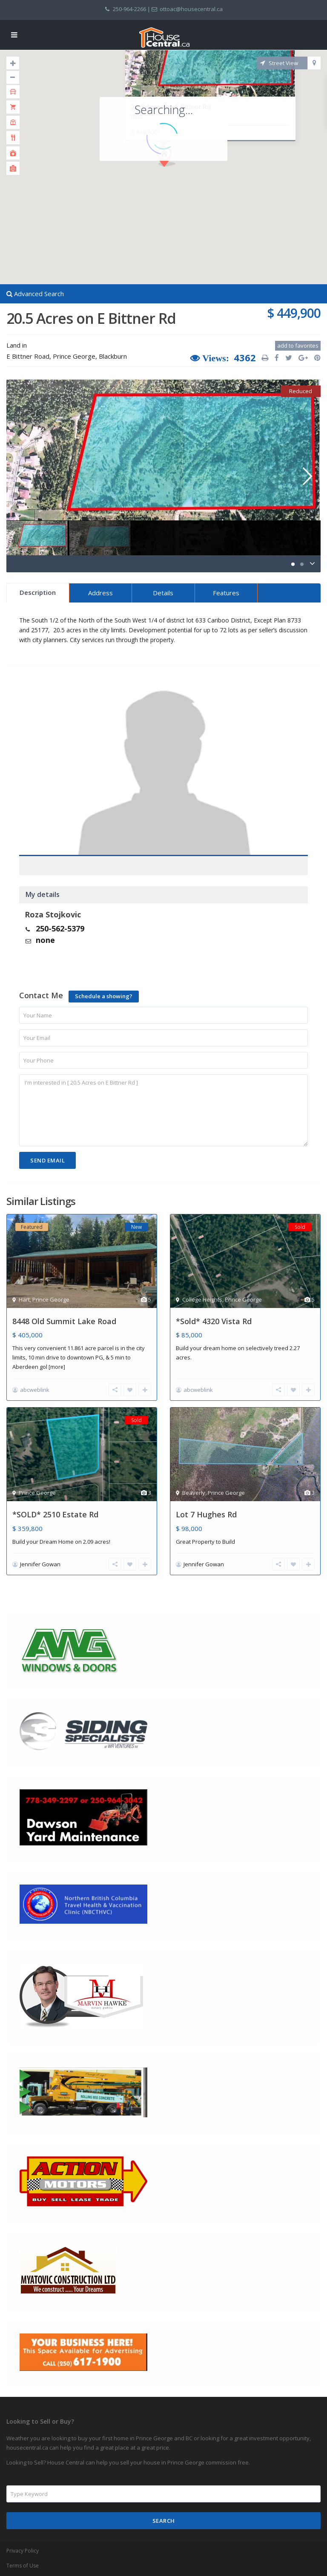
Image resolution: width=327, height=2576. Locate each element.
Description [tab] (38, 592)
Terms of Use (22, 2565)
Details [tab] (163, 592)
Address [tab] (100, 592)
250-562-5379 (60, 928)
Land (13, 345)
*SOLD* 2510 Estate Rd (55, 1514)
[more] (57, 1367)
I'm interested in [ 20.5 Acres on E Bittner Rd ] (163, 1110)
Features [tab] (226, 592)
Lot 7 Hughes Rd (206, 1514)
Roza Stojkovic (53, 914)
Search (163, 2521)
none (45, 940)
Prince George (74, 356)
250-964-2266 (129, 9)
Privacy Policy (22, 2550)
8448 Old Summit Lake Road (64, 1321)
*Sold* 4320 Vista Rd (214, 1321)
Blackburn (113, 356)
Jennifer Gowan (40, 1564)
